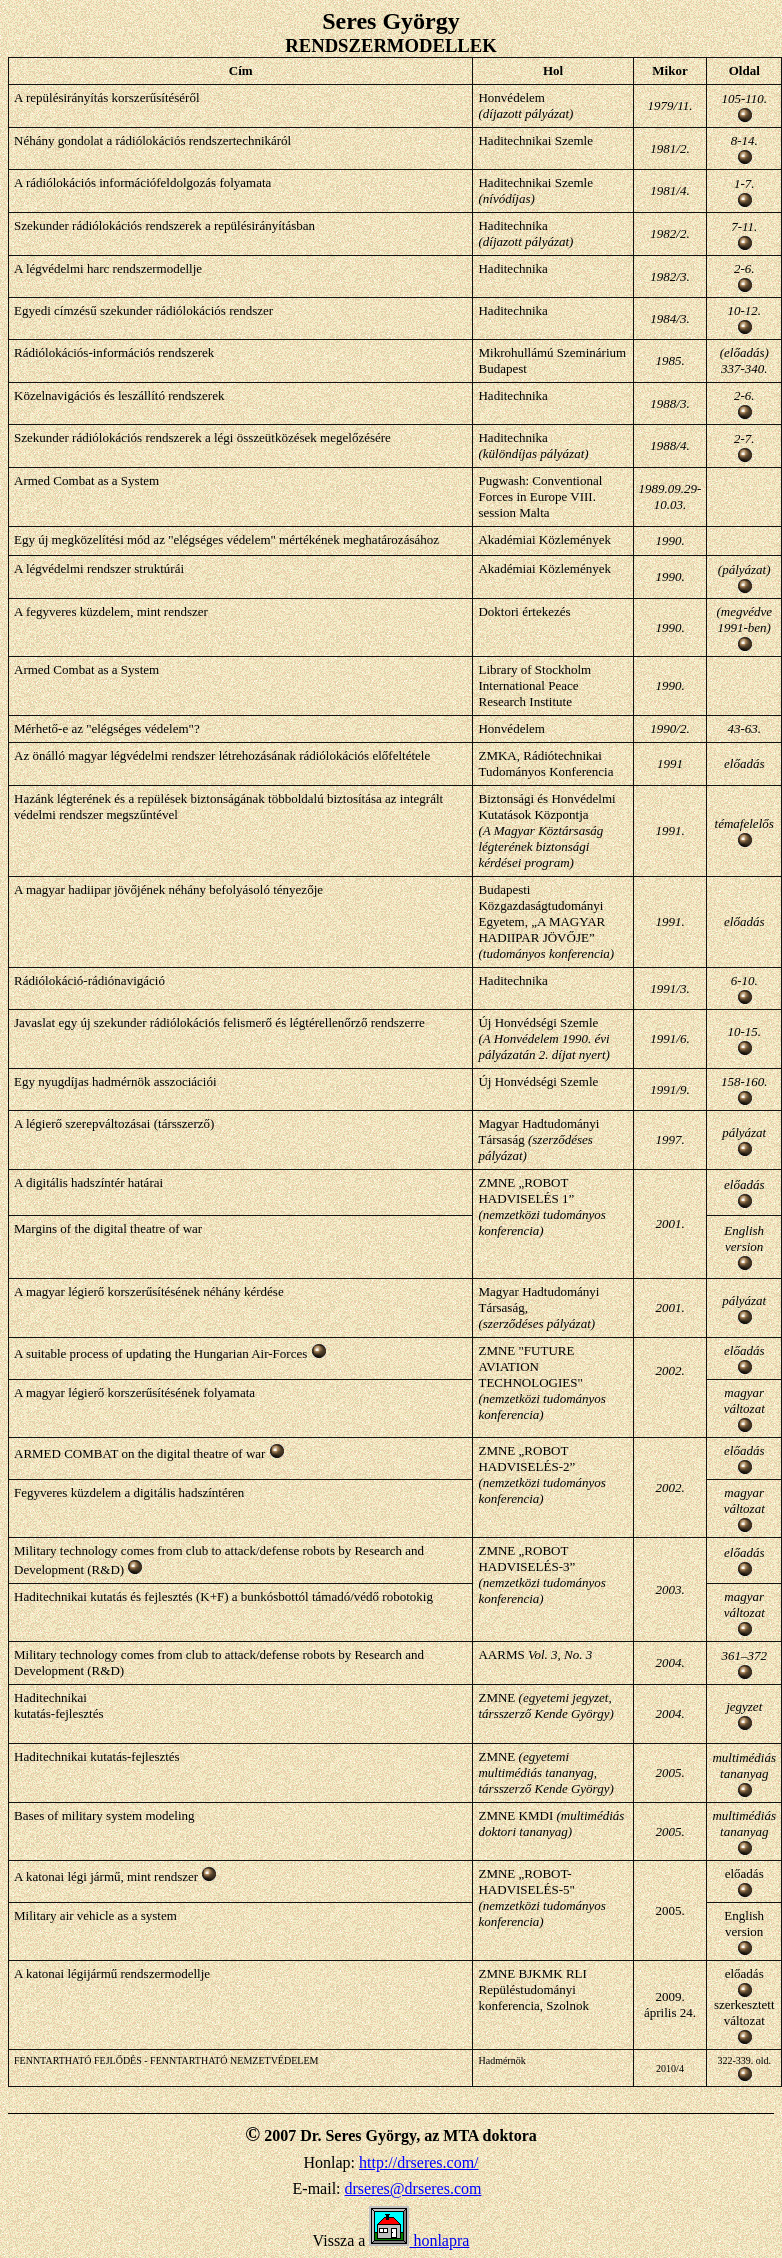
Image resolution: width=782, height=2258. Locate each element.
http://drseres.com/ (419, 2162)
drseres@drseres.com (413, 2188)
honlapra (419, 2240)
